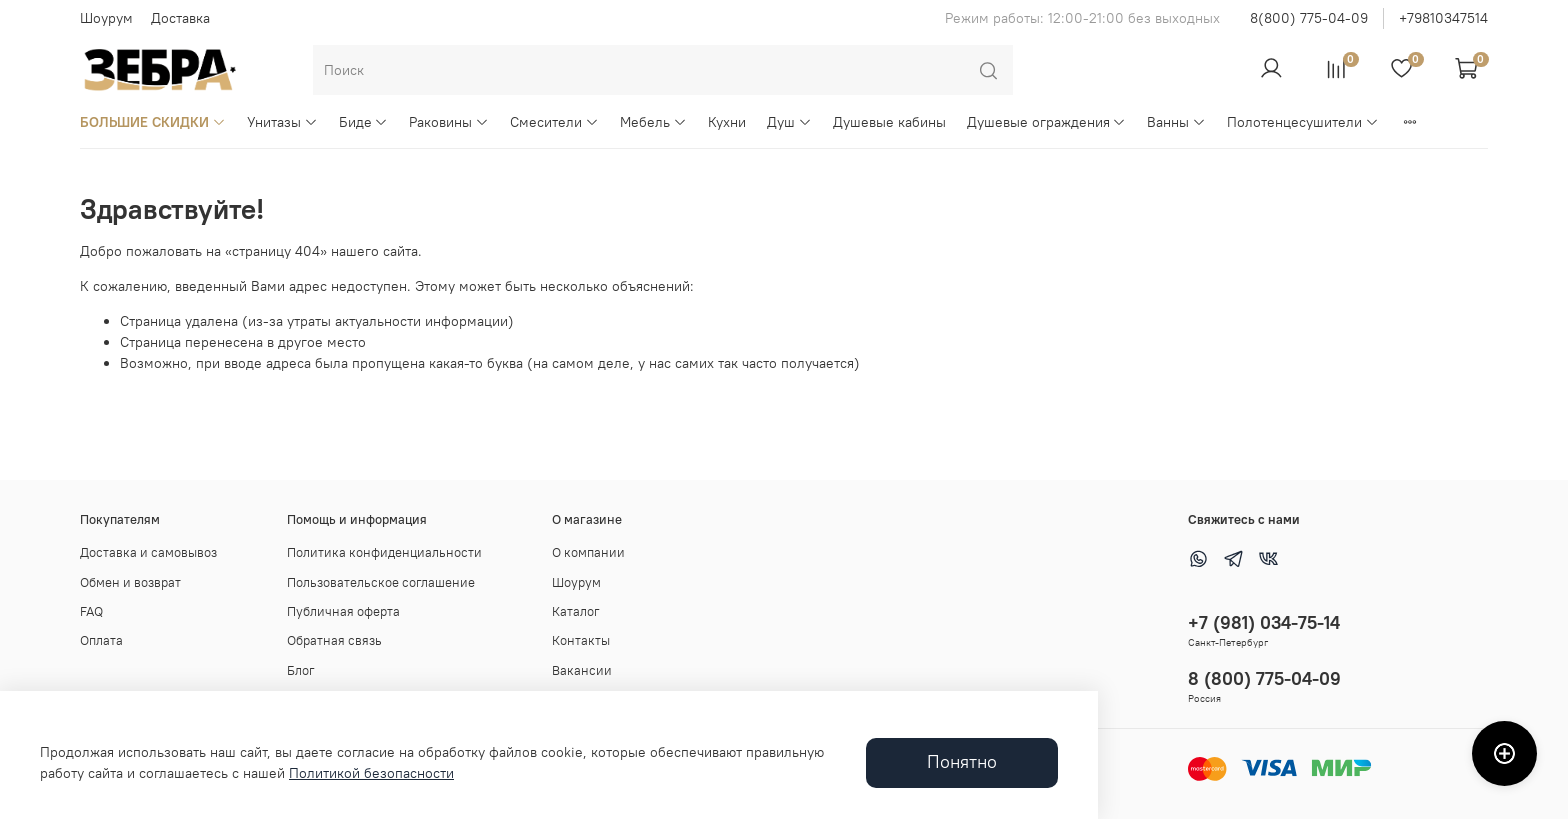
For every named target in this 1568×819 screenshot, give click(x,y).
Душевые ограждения (1047, 122)
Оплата (101, 640)
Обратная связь (334, 640)
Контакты (581, 640)
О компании (588, 552)
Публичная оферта (343, 611)
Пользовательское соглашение (381, 582)
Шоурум (106, 18)
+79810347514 (1443, 18)
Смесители (554, 122)
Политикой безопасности (371, 773)
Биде (364, 122)
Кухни (727, 122)
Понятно (962, 762)
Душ (789, 122)
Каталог (576, 611)
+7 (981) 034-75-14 (1264, 622)
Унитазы (282, 122)
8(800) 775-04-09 (1309, 18)
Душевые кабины (889, 122)
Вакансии (582, 670)
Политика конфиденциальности (384, 552)
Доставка (180, 18)
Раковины (449, 122)
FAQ (91, 611)
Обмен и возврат (130, 582)
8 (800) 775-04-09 (1264, 678)
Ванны (1176, 122)
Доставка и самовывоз (148, 552)
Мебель (653, 122)
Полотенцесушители (1303, 122)
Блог (301, 670)
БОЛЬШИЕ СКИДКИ (153, 122)
